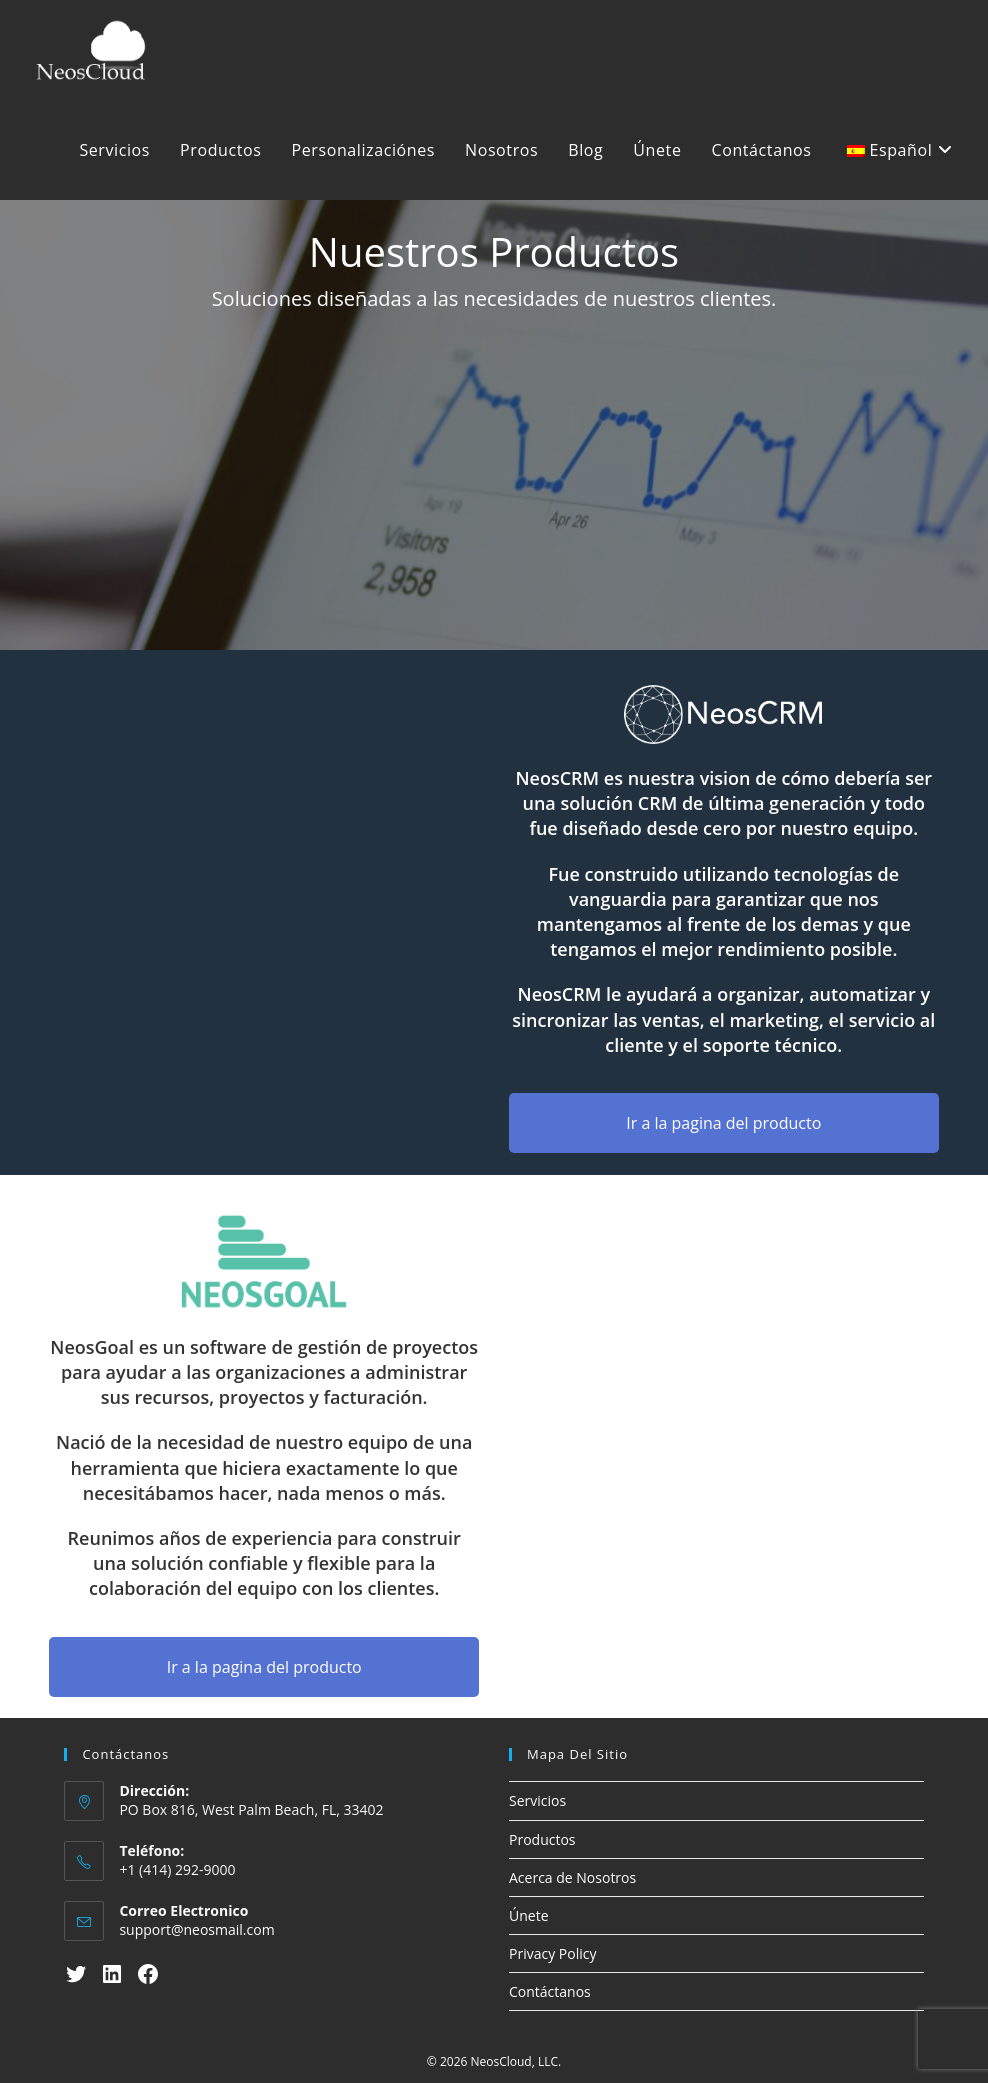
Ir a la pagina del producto (723, 1123)
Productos (542, 1839)
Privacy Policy (552, 1953)
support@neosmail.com (196, 1929)
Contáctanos (550, 1991)
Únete (529, 1915)
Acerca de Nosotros (572, 1877)
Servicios (537, 1800)
